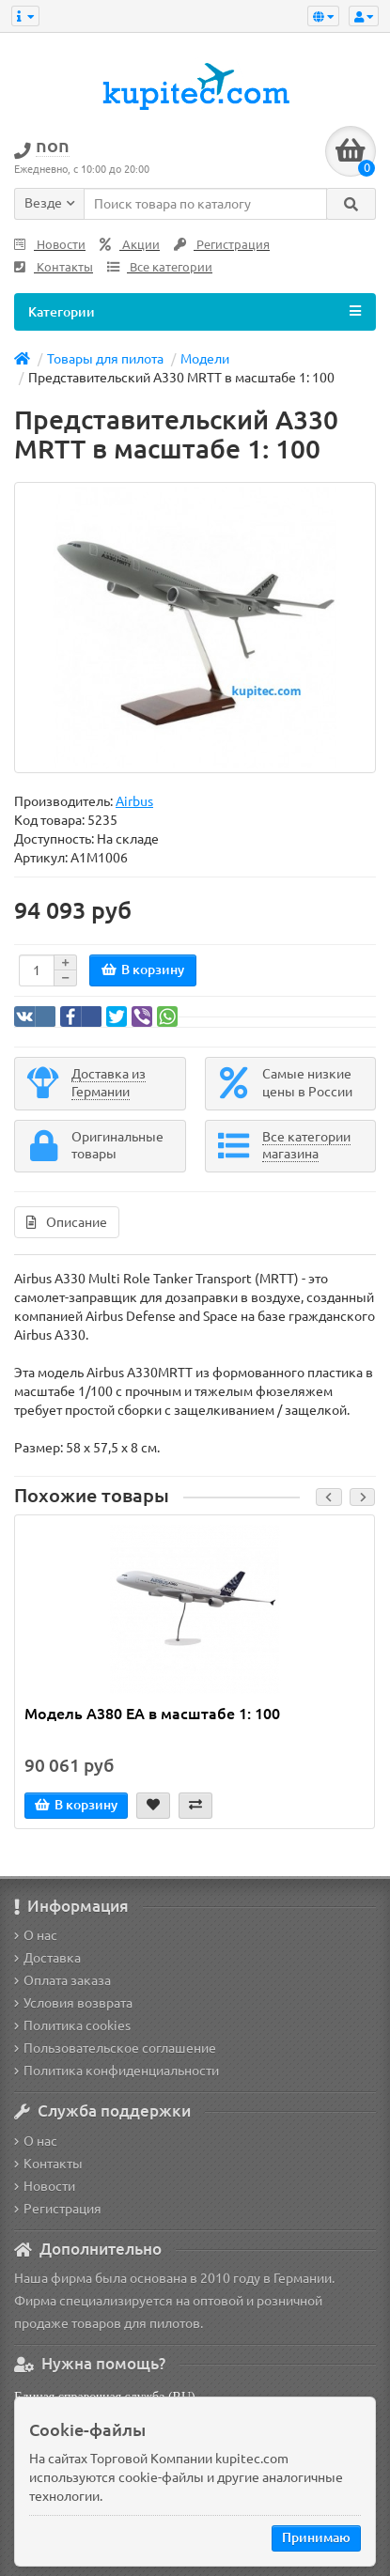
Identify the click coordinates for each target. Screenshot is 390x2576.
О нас (35, 1935)
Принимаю (316, 2537)
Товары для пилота (105, 358)
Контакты (53, 267)
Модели (204, 358)
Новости (50, 245)
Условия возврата (73, 2002)
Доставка (47, 1957)
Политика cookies (72, 2025)
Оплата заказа (62, 1980)
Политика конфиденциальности (116, 2070)
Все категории (159, 267)
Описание (66, 1222)
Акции (130, 245)
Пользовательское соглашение (115, 2048)
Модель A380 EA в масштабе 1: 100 (152, 1713)
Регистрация (222, 245)
